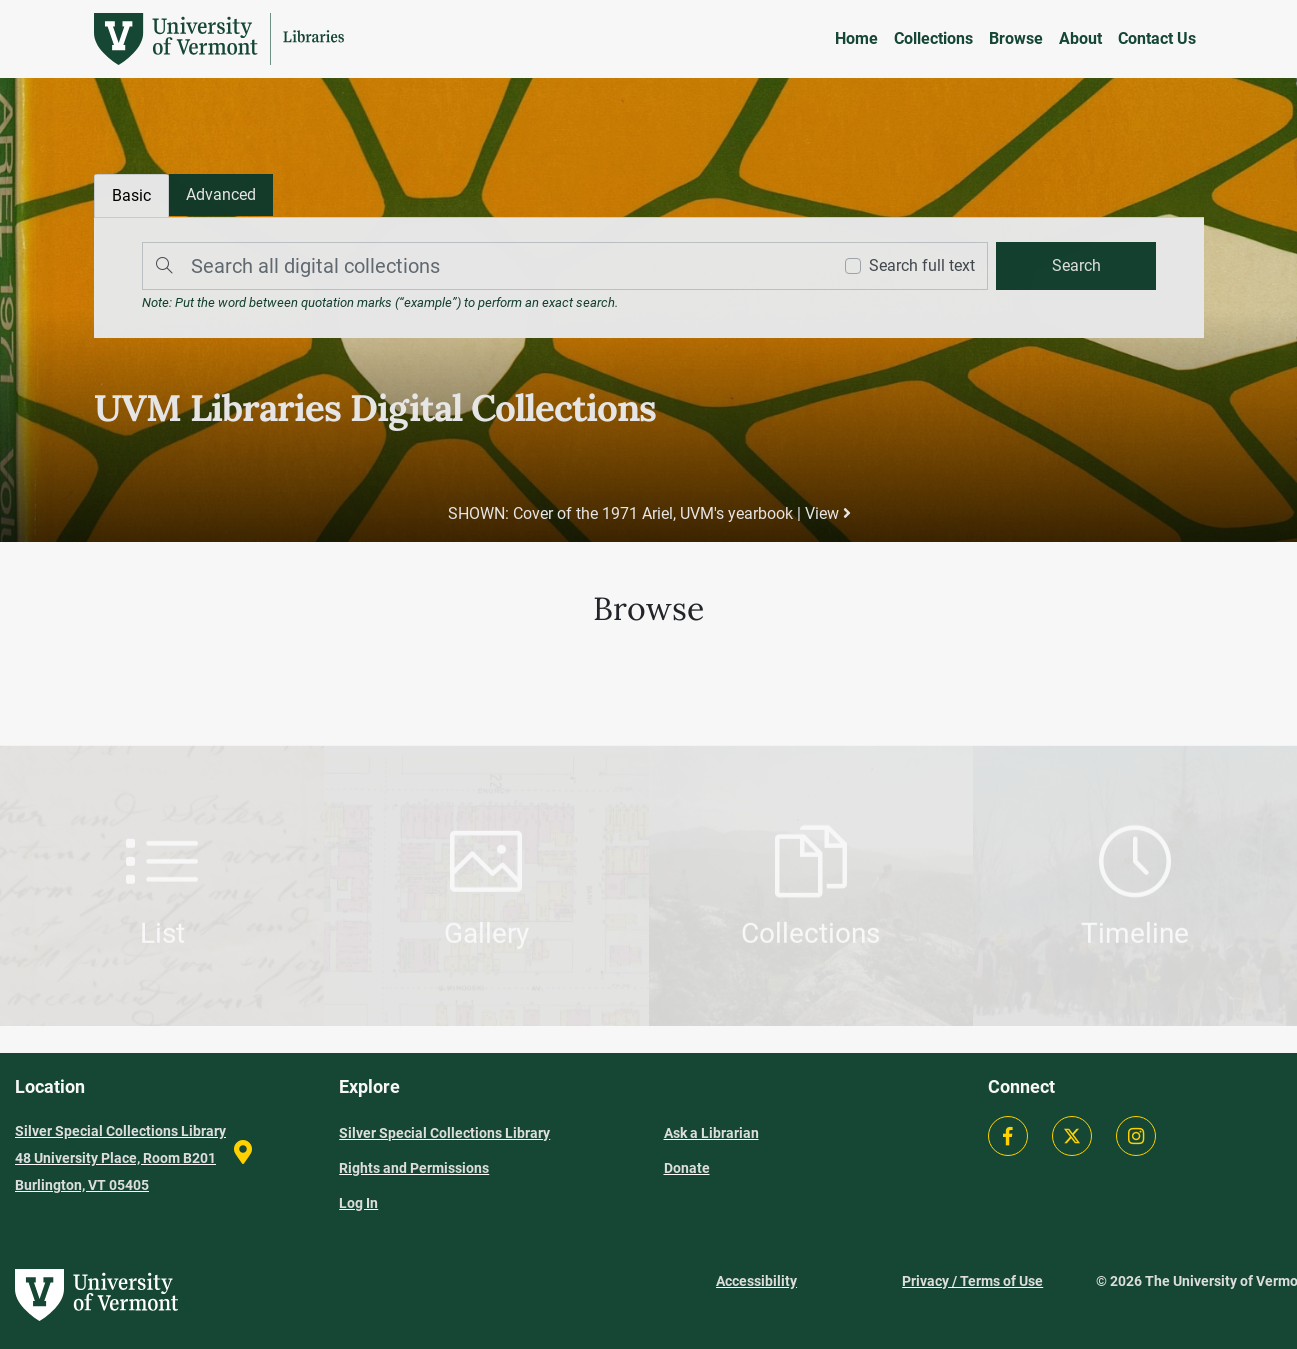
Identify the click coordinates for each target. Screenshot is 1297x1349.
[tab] (222, 196)
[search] (1073, 266)
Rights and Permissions (414, 1168)
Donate (687, 1168)
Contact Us (1157, 38)
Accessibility (756, 1281)
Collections (933, 38)
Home (856, 38)
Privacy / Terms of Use (972, 1281)
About (1080, 38)
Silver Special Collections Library (444, 1133)
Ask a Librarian (711, 1133)
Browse (1016, 38)
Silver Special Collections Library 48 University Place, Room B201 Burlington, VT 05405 (120, 1158)
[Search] (482, 266)
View (827, 513)
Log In (358, 1203)
